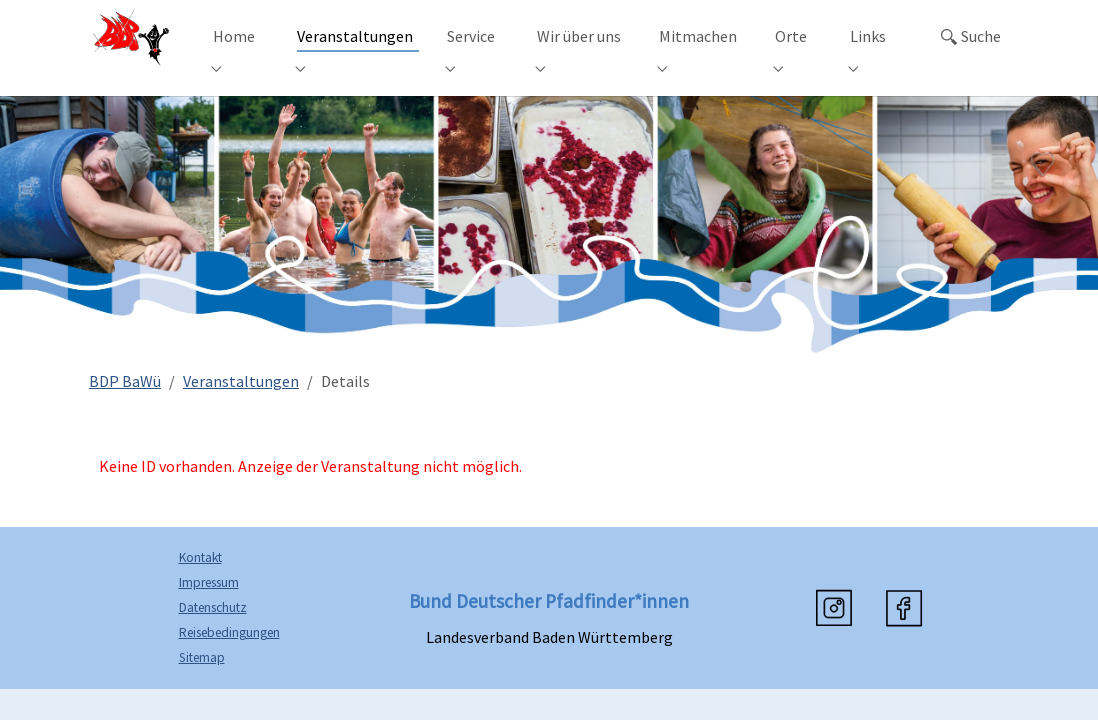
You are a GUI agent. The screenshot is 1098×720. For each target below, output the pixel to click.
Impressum (209, 609)
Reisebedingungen (229, 659)
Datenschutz (213, 634)
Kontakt (200, 584)
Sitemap (202, 684)
